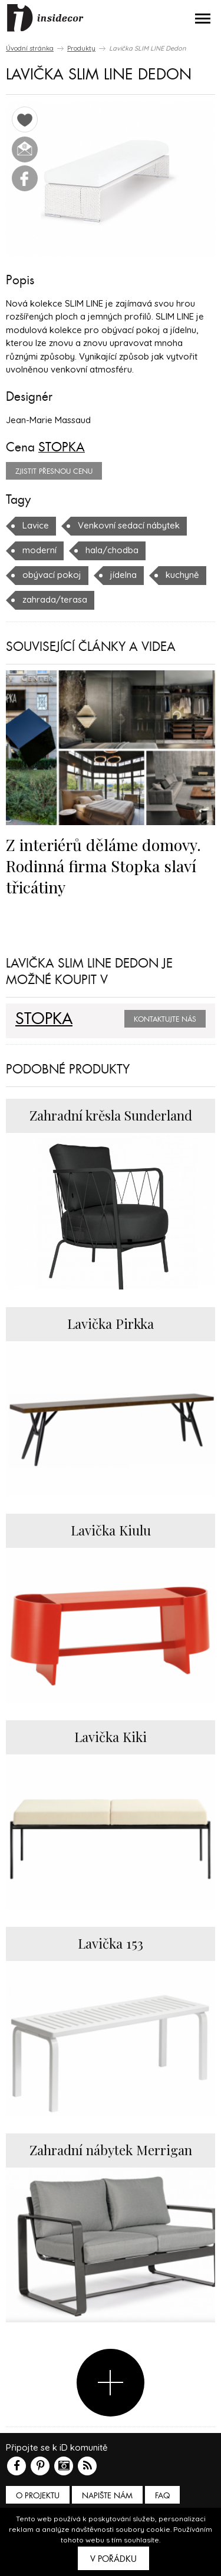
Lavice (35, 525)
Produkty (81, 48)
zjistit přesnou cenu (54, 471)
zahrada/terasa (54, 599)
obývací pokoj (51, 574)
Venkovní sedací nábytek (129, 525)
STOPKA (61, 447)
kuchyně (182, 574)
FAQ (162, 2496)
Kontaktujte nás (165, 1019)
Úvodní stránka (30, 48)
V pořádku (113, 2559)
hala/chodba (111, 550)
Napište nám (107, 2496)
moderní (39, 550)
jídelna (123, 574)
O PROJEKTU (38, 2496)
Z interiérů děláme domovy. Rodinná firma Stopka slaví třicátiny (103, 866)
